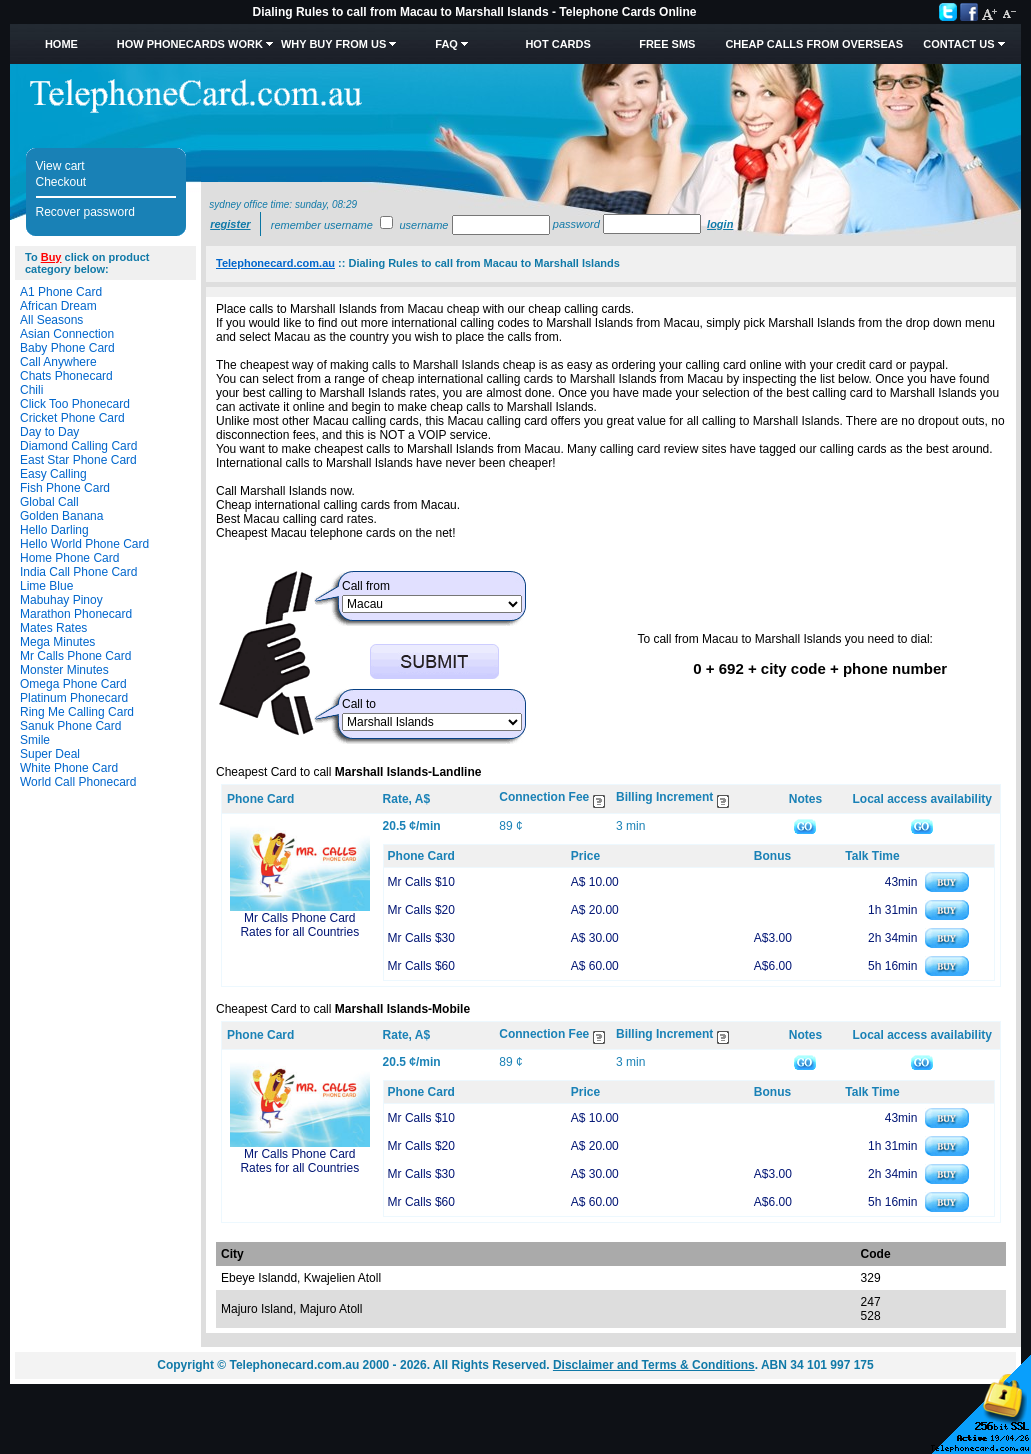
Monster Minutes (64, 670)
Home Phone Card (69, 558)
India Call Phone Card (78, 572)
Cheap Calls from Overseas (814, 44)
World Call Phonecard (78, 782)
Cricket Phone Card (72, 418)
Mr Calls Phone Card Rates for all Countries (299, 925)
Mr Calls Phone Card (75, 656)
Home (61, 44)
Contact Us (958, 44)
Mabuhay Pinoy (61, 600)
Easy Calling (53, 474)
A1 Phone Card (61, 292)
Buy (51, 257)
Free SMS (667, 44)
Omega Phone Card (73, 684)
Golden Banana (61, 516)
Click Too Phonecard (75, 404)
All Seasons (51, 320)
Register (230, 224)
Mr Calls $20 (421, 910)
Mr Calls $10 (421, 882)
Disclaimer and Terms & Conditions (654, 1365)
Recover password (85, 212)
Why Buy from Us (333, 44)
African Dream (58, 306)
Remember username (322, 225)
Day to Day (49, 432)
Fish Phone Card (65, 488)
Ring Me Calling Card (77, 712)
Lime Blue (46, 586)
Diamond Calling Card (78, 446)
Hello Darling (54, 530)
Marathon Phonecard (76, 614)
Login (720, 224)
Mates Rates (53, 628)
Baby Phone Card (67, 348)
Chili (31, 390)
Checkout (61, 182)
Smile (35, 740)
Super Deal (50, 754)
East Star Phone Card (78, 460)
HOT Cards (557, 44)
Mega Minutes (57, 642)
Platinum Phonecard (74, 698)
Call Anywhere (58, 362)
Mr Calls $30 (421, 938)
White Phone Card (69, 768)
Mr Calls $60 (421, 966)
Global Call (49, 502)
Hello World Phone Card (84, 544)
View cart (60, 166)
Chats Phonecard (66, 376)
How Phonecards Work (190, 44)
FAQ (446, 44)
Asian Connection (67, 334)
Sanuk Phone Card (70, 726)
